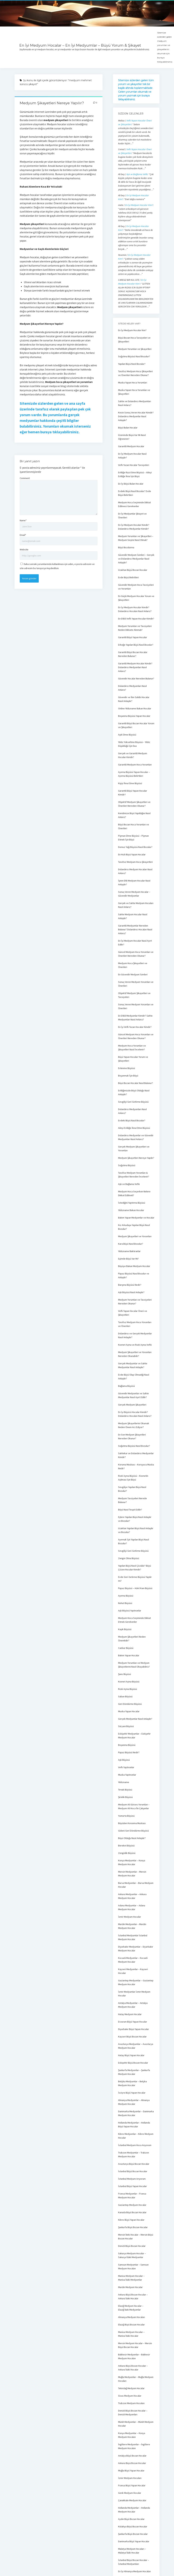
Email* (23, 535)
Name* (23, 520)
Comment (25, 478)
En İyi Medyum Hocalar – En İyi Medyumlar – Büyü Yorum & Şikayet (80, 45)
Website (24, 549)
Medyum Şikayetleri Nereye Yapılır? (52, 103)
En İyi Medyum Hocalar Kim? (139, 205)
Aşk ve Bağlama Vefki (137, 174)
